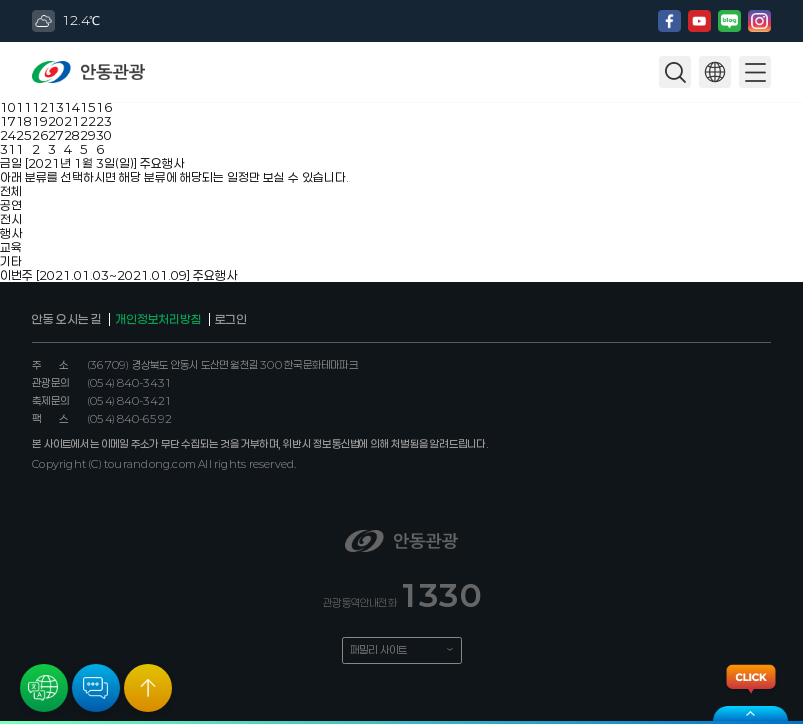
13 (56, 107)
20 (56, 121)
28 (72, 135)
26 (40, 135)
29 (88, 135)
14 (72, 107)
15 (88, 107)
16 (104, 107)
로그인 (231, 319)
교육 (11, 247)
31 (8, 149)
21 (72, 121)
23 (104, 121)
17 (8, 121)
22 (88, 121)
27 (56, 135)
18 (24, 121)
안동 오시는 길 (67, 319)
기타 (11, 261)
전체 (11, 191)
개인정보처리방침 (158, 319)
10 (8, 107)
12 (40, 107)
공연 (11, 205)
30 (104, 135)
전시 (11, 219)
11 (24, 107)
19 (40, 121)
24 (8, 135)
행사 (11, 233)
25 (24, 135)
